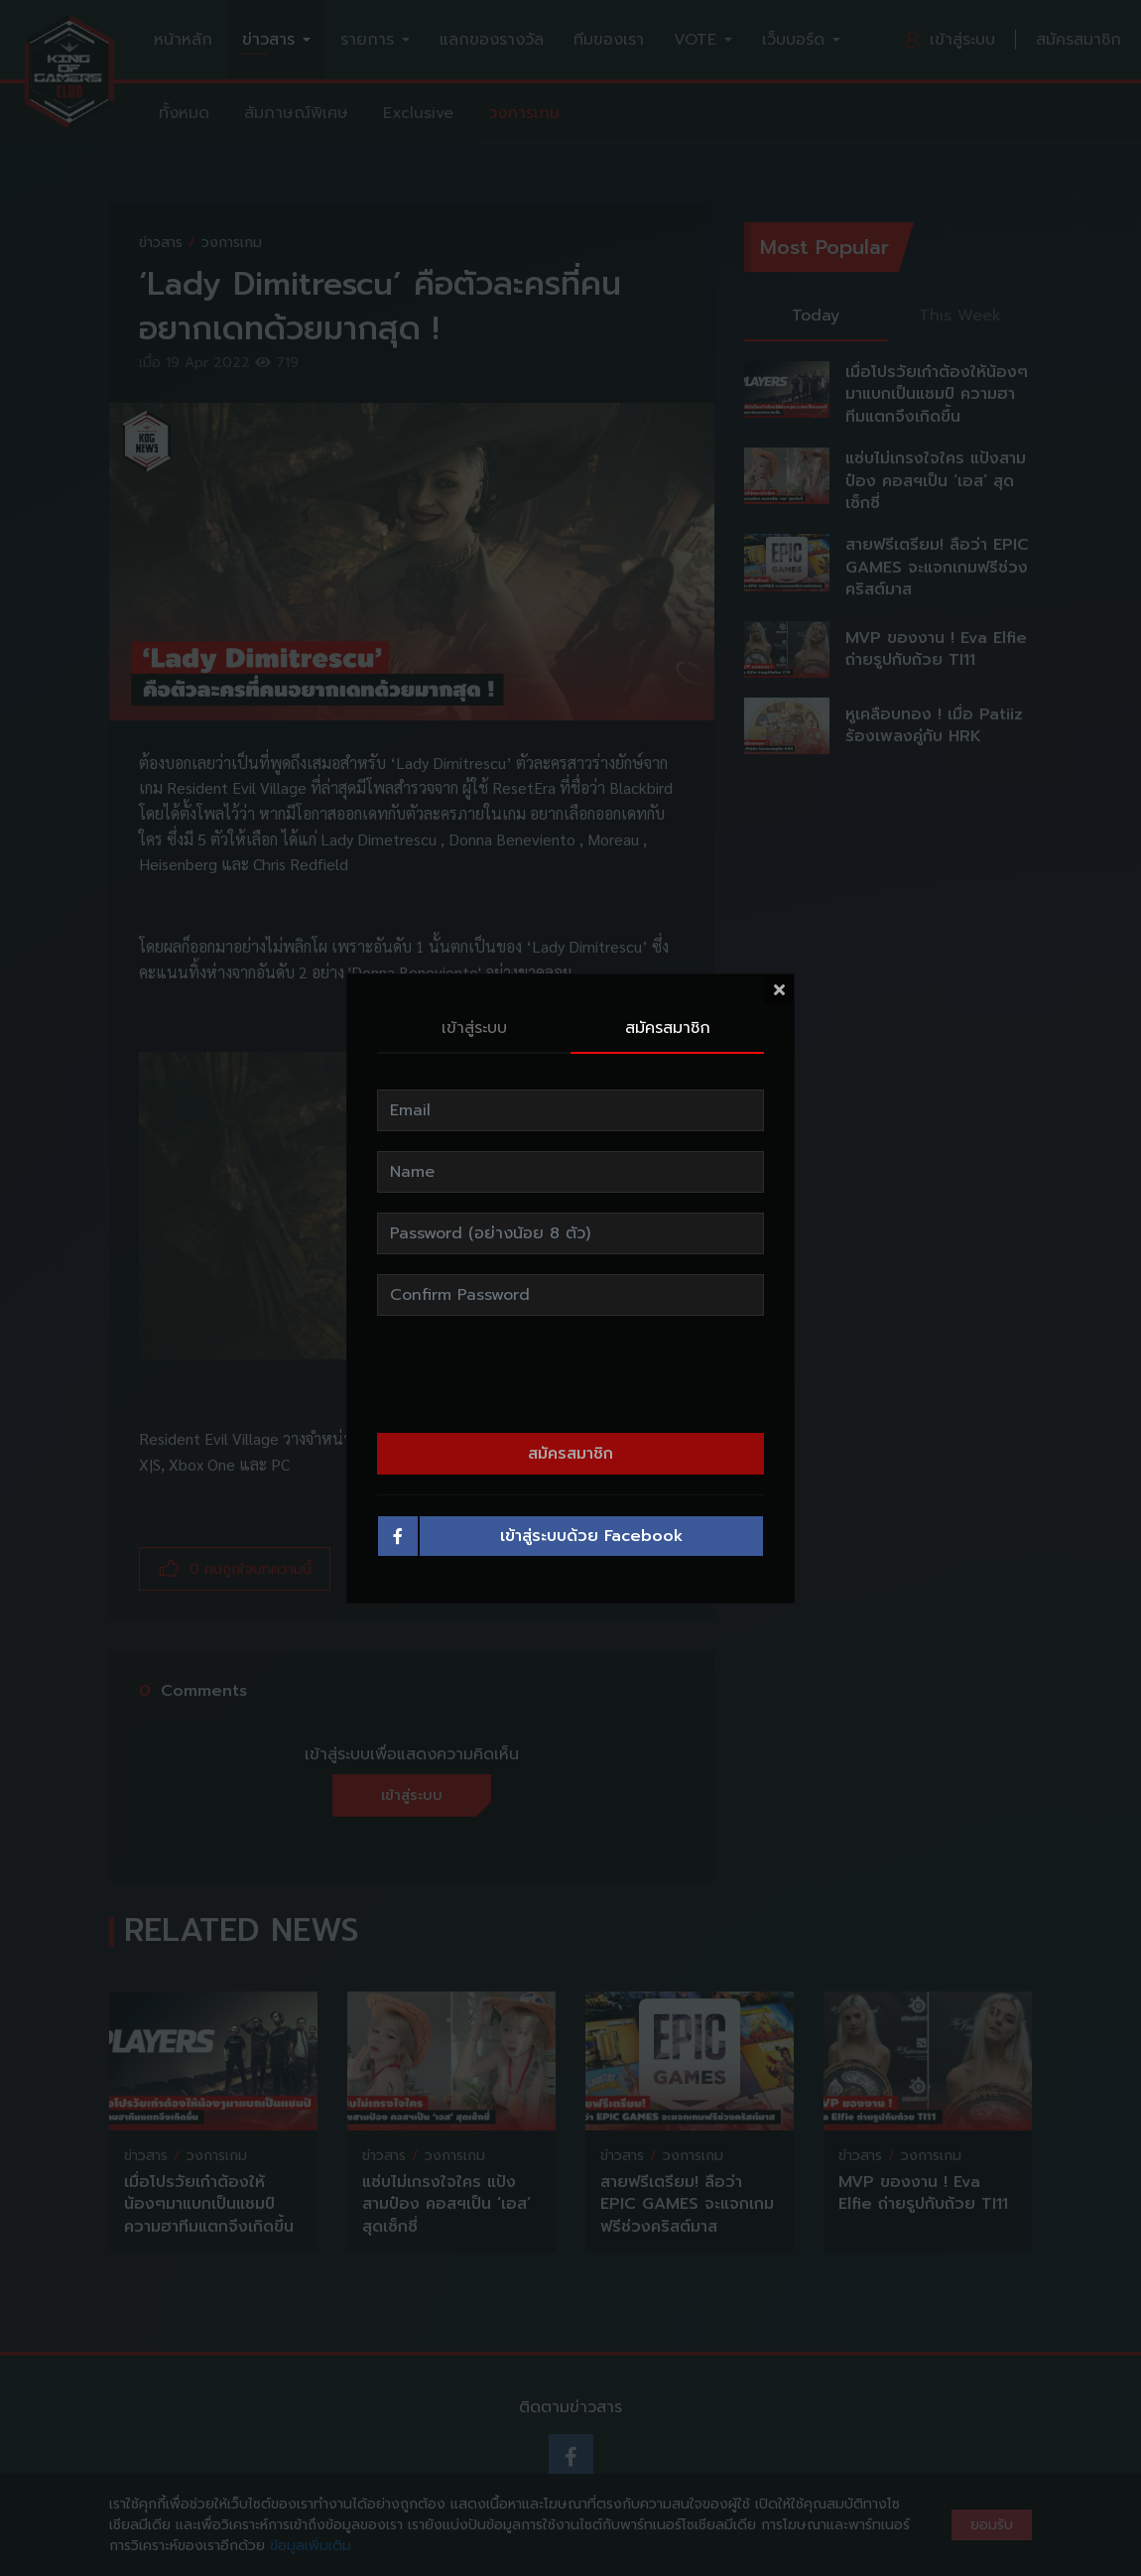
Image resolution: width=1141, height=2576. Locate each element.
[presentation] (570, 1374)
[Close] (779, 989)
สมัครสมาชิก (667, 1028)
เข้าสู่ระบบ (474, 1028)
